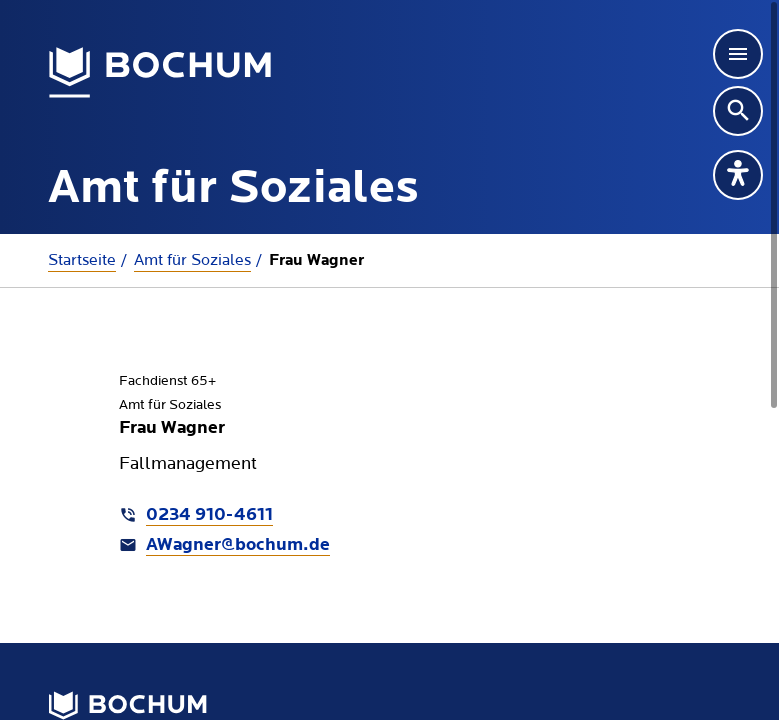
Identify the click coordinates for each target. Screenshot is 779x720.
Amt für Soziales (192, 260)
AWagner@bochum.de (238, 545)
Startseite (82, 260)
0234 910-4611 (209, 515)
